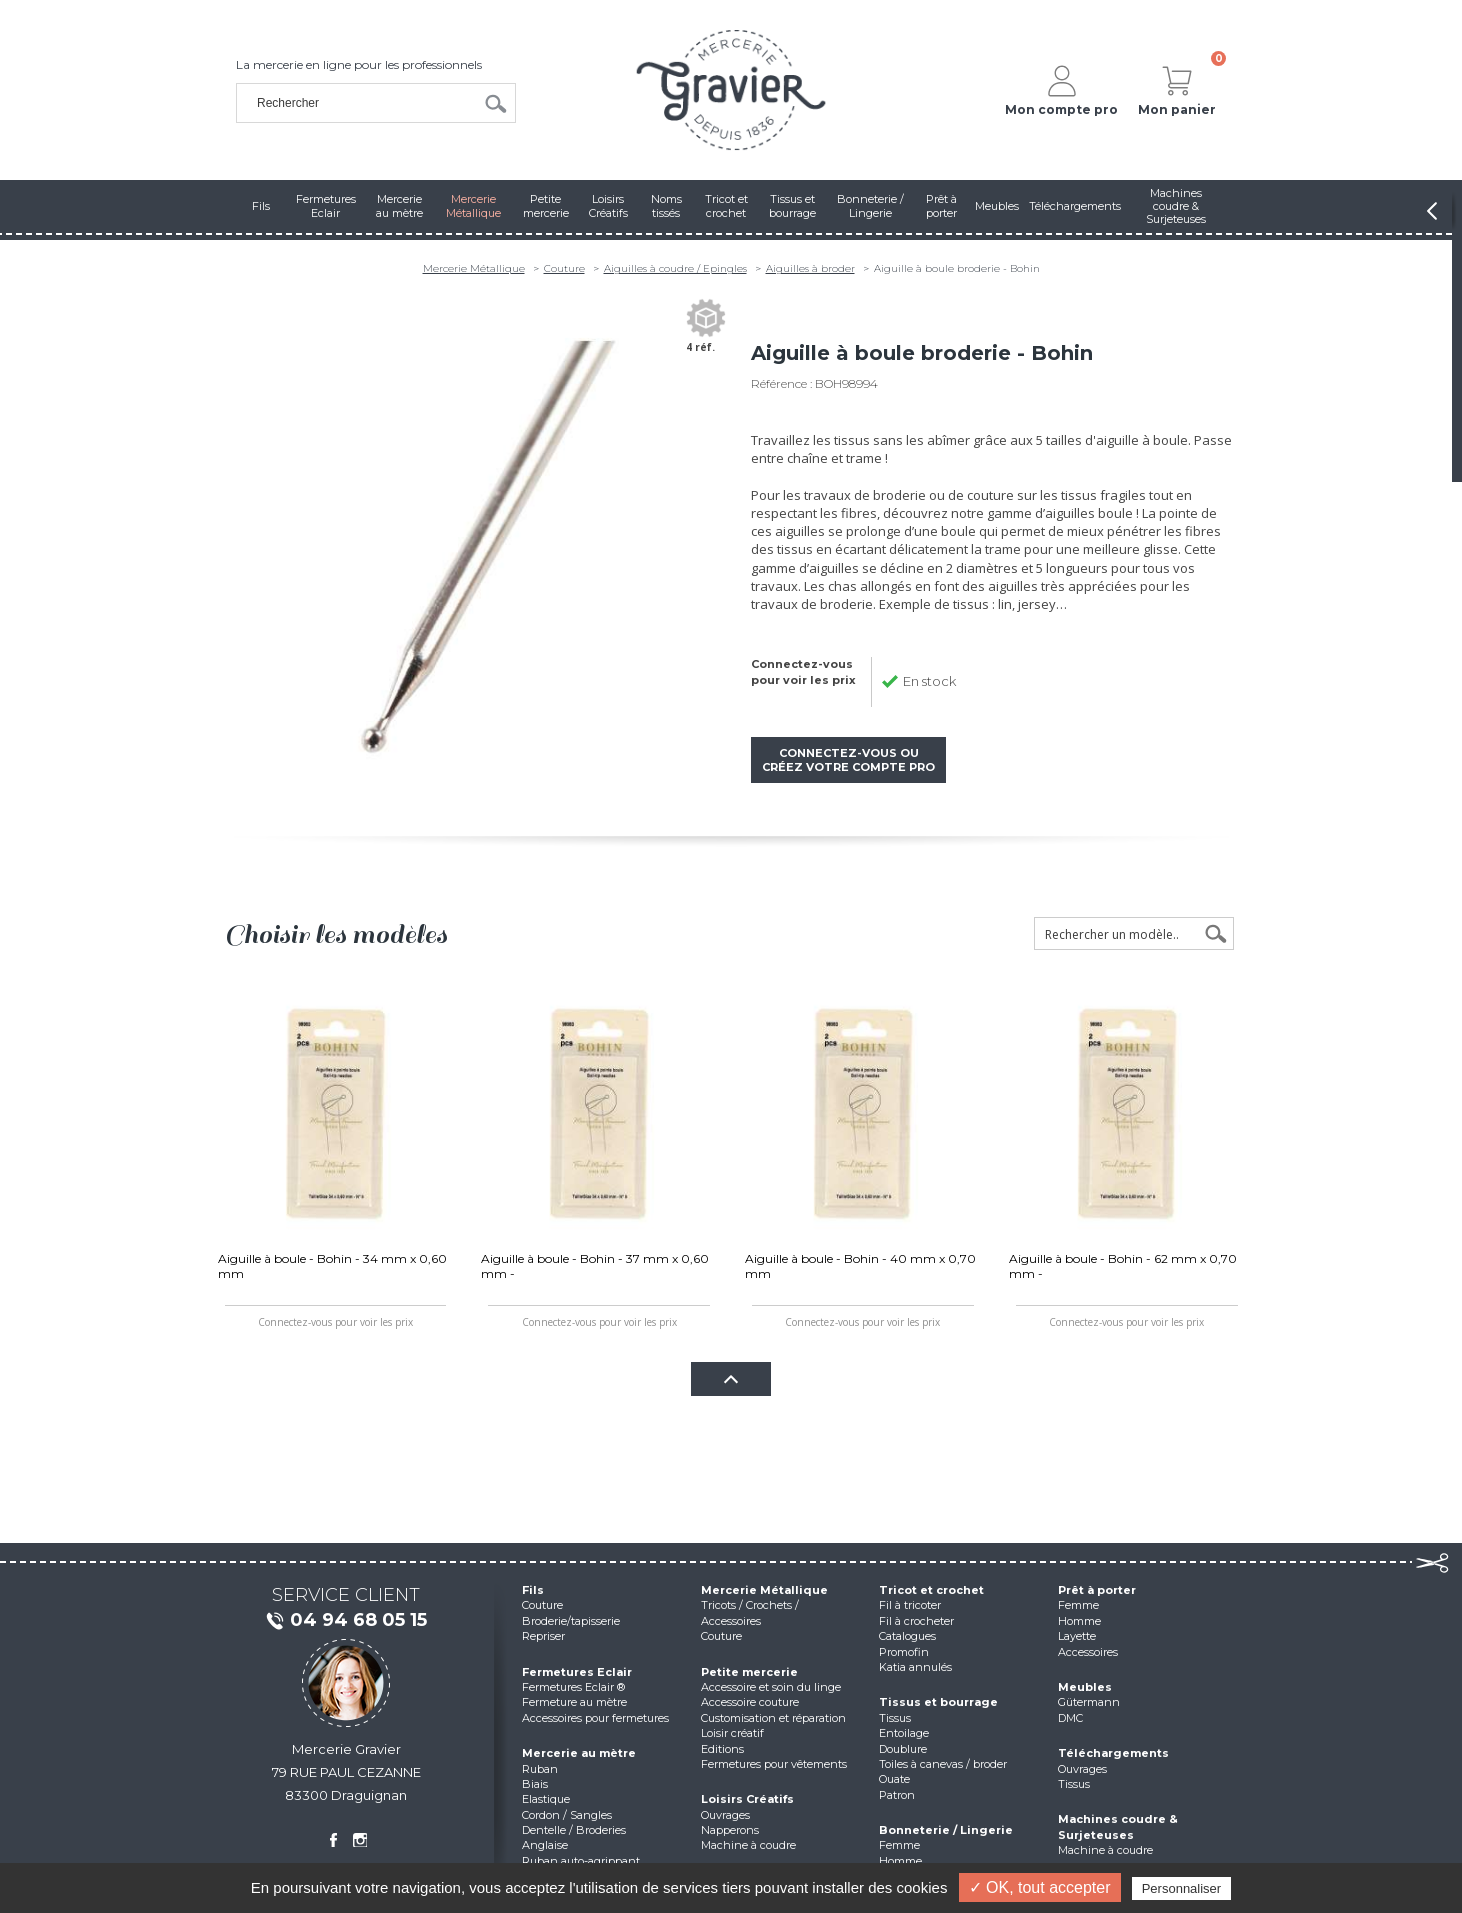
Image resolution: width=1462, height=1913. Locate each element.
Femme (899, 1845)
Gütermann (1089, 1702)
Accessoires (1088, 1652)
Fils (533, 1590)
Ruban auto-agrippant (581, 1861)
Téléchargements (1113, 1753)
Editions (722, 1749)
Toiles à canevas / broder (943, 1764)
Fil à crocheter (916, 1621)
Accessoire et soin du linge (771, 1687)
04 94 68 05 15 (346, 1621)
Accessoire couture (750, 1702)
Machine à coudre (748, 1845)
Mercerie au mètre (579, 1753)
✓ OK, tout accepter (1040, 1887)
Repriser (543, 1636)
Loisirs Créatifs (747, 1799)
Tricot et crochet (931, 1590)
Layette (1077, 1636)
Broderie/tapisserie (571, 1621)
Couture (564, 268)
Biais (535, 1784)
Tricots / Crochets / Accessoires (750, 1612)
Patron (897, 1795)
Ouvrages (725, 1815)
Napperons (730, 1830)
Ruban (540, 1769)
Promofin (904, 1652)
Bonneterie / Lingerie (946, 1830)
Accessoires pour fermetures (595, 1718)
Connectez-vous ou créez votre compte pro (848, 760)
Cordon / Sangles (567, 1815)
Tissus (895, 1718)
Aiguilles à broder (810, 268)
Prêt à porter (1097, 1590)
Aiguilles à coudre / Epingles (675, 268)
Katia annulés (915, 1667)
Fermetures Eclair (577, 1672)
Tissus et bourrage (938, 1702)
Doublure (903, 1749)
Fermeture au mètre (574, 1702)
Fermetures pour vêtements (774, 1764)
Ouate (894, 1779)
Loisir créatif (732, 1733)
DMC (1070, 1718)
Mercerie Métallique (474, 268)
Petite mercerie (749, 1672)
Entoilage (904, 1733)
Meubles (1085, 1687)
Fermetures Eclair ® (573, 1687)
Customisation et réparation (773, 1718)
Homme (900, 1861)
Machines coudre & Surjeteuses (1118, 1826)
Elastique (546, 1799)
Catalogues (907, 1636)
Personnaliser (1182, 1888)
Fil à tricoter (910, 1605)
